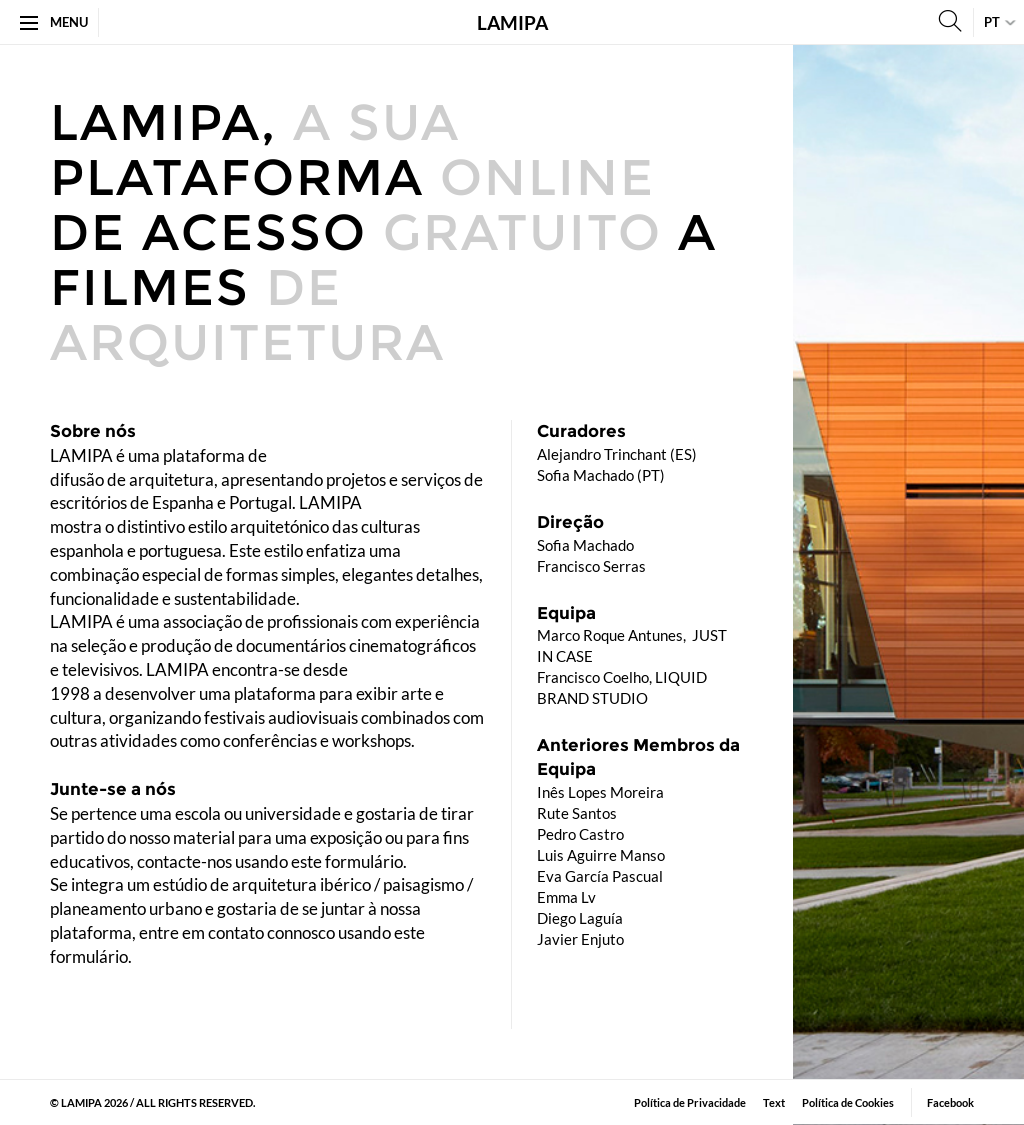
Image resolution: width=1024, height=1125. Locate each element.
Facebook (950, 1102)
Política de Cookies (848, 1102)
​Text (774, 1102)
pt (992, 22)
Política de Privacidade (690, 1102)
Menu (54, 22)
